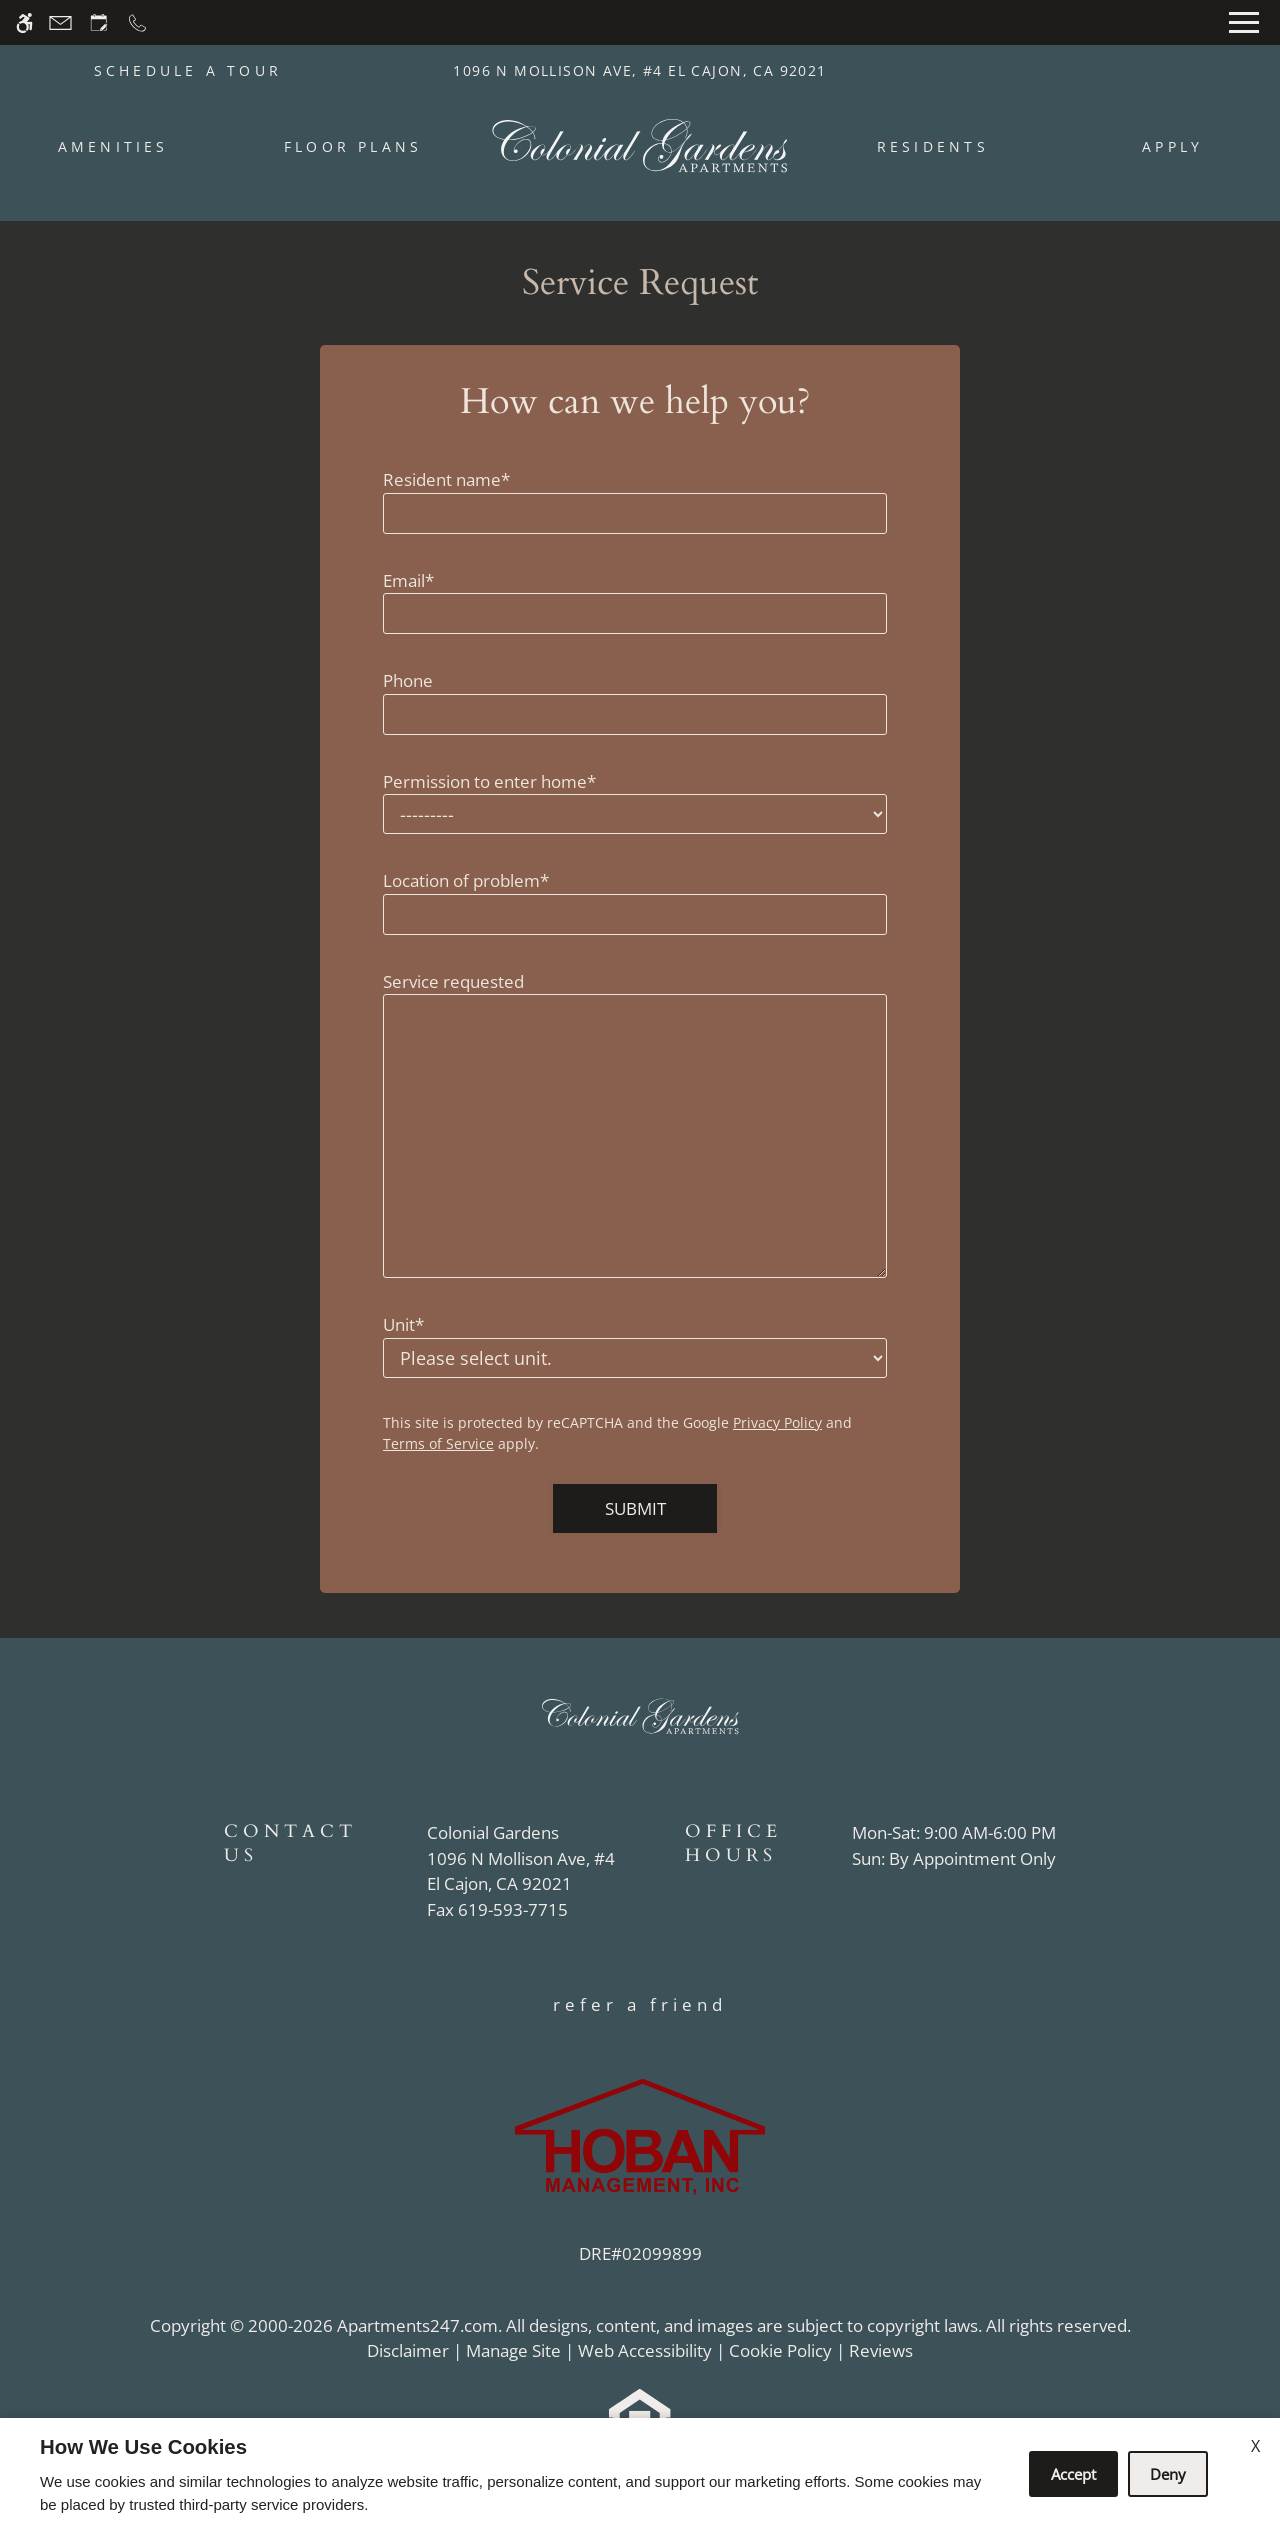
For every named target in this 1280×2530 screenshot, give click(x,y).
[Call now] (137, 22)
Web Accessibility (645, 2350)
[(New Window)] (521, 1871)
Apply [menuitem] (1172, 146)
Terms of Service (438, 1443)
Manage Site (513, 2350)
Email (408, 580)
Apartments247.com (417, 2325)
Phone (408, 680)
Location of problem (466, 880)
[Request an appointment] (99, 22)
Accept (1073, 2474)
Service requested (453, 981)
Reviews (881, 2350)
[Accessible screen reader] (24, 22)
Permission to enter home (489, 781)
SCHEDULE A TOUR (188, 70)
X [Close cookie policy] (1255, 2446)
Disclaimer (408, 2350)
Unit (403, 1324)
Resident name (446, 479)
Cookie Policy (780, 2350)
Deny (1168, 2474)
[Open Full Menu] (1244, 22)
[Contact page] (60, 22)
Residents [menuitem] (933, 146)
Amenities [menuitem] (113, 146)
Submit (635, 1508)
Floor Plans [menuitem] (353, 146)
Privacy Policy (777, 1422)
